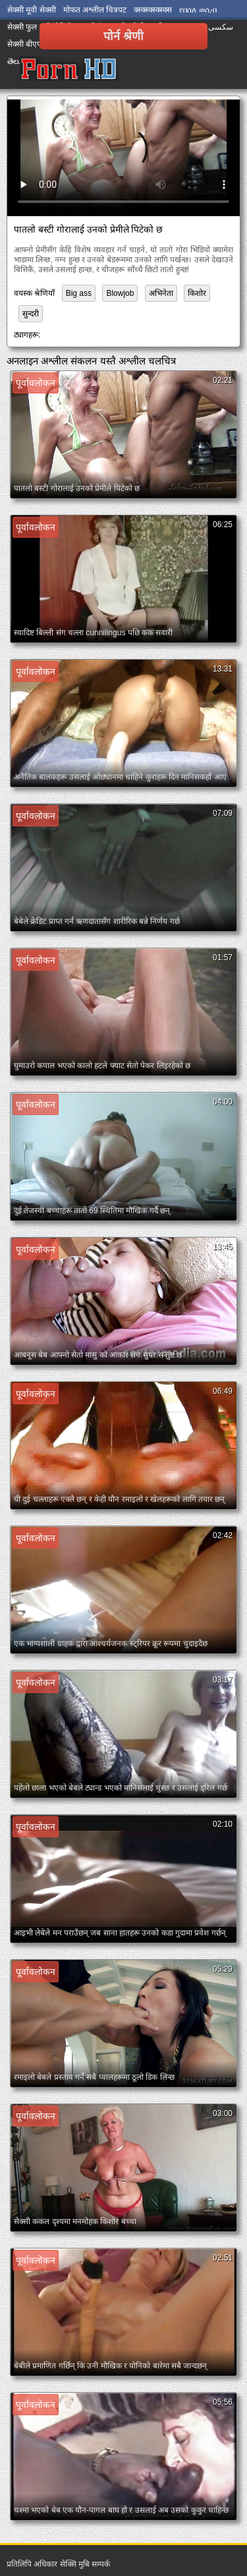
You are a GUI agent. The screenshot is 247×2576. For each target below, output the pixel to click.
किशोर (197, 293)
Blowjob (120, 293)
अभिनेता (161, 293)
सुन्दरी (30, 313)
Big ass (79, 293)
